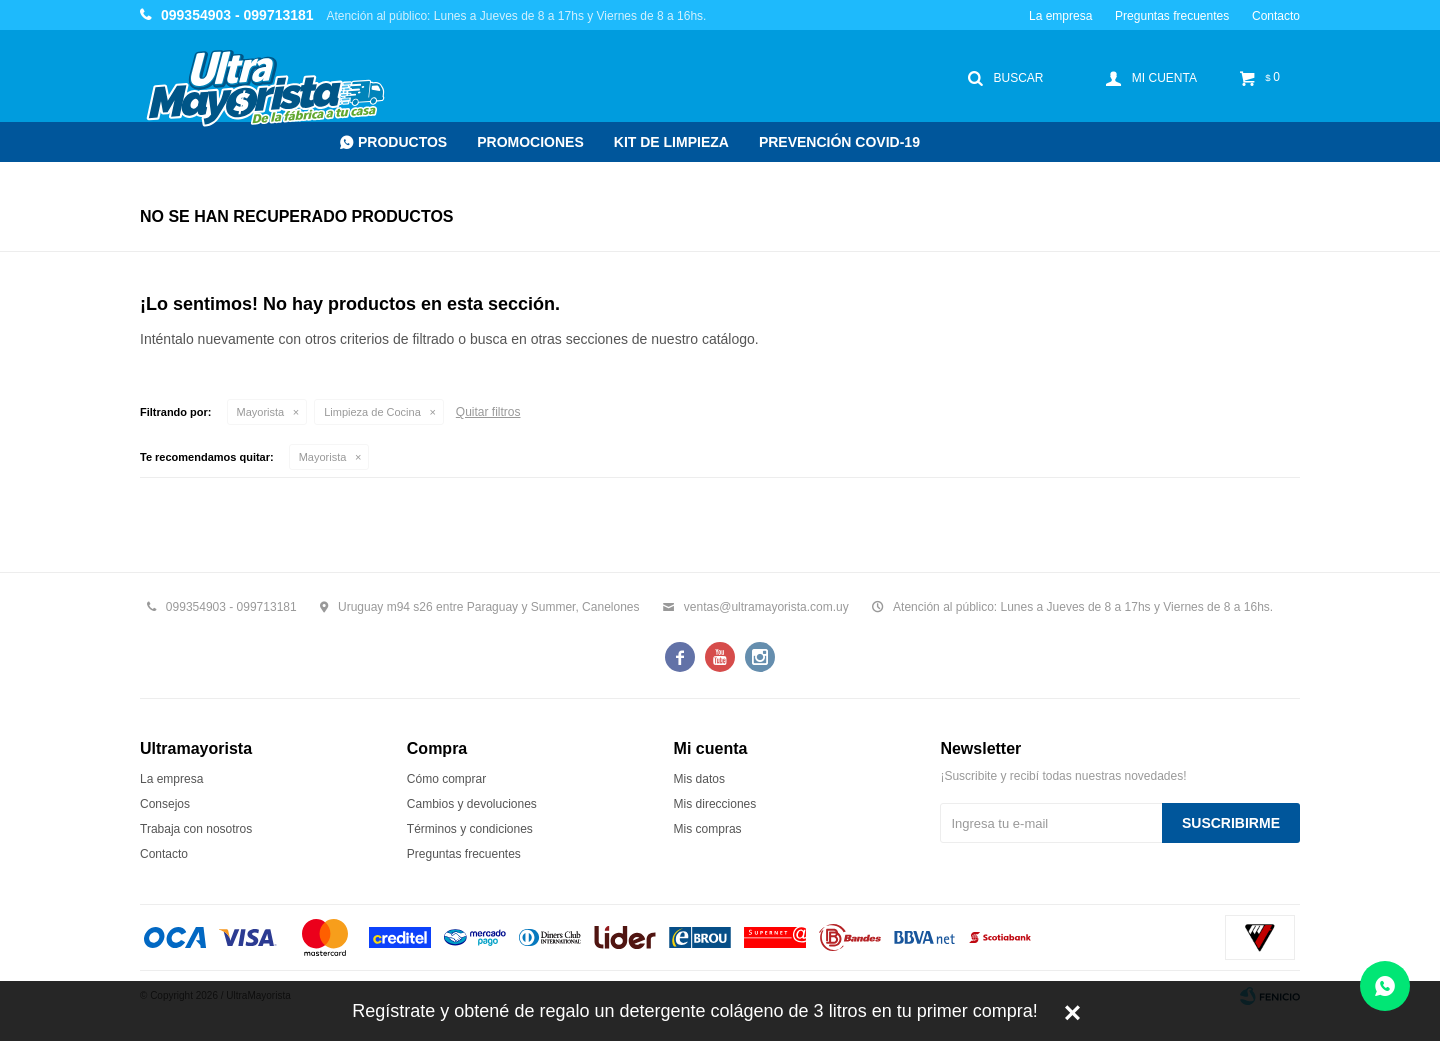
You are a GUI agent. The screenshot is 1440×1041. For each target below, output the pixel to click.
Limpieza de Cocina (372, 412)
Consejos (165, 804)
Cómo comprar (446, 779)
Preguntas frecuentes (1172, 16)
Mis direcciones (715, 804)
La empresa (1060, 16)
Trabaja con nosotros (196, 829)
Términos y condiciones (470, 829)
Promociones (530, 142)
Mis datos (699, 779)
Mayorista (261, 412)
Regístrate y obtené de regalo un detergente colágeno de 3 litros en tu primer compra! (694, 1011)
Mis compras (708, 829)
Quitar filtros (488, 412)
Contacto (1276, 16)
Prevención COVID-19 (839, 142)
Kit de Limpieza (671, 142)
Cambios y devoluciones (472, 804)
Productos (402, 142)
